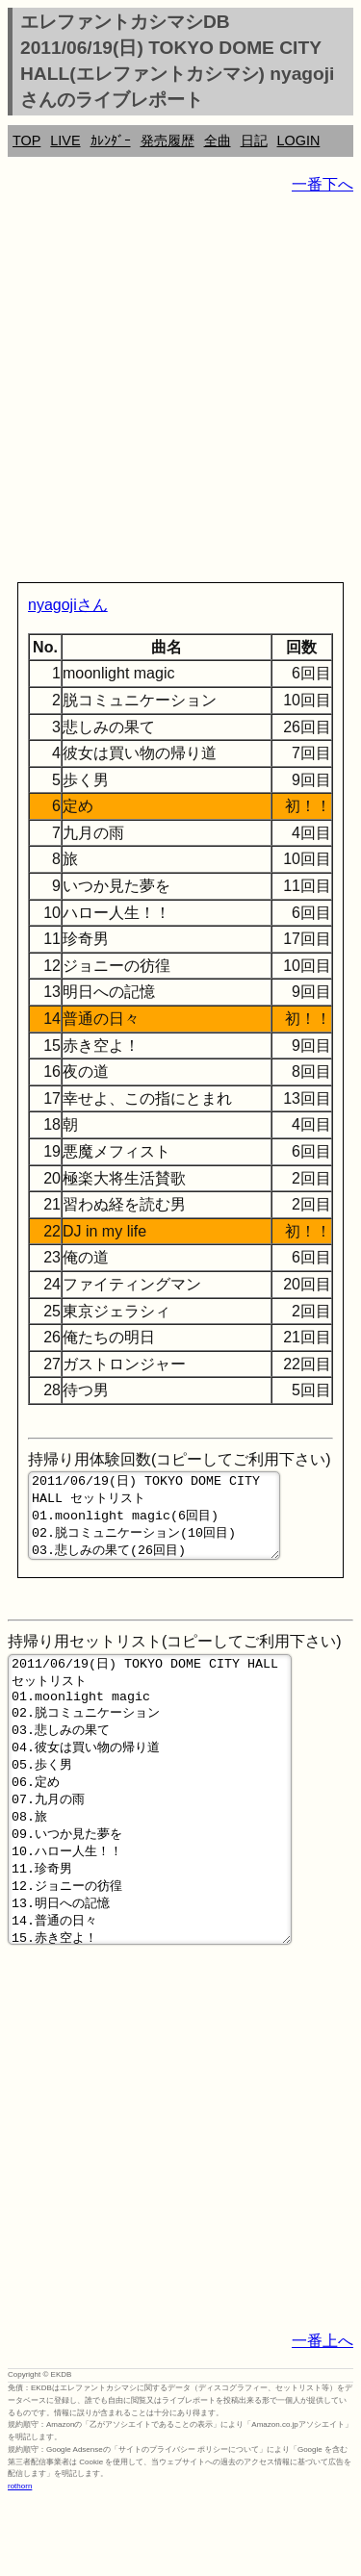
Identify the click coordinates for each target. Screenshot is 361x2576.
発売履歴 (167, 140)
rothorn (20, 2561)
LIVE (65, 140)
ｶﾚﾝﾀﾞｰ (110, 140)
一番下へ (322, 184)
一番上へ (322, 2416)
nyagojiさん (68, 605)
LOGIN (299, 140)
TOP (26, 140)
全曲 (217, 140)
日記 (254, 140)
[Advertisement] (180, 392)
